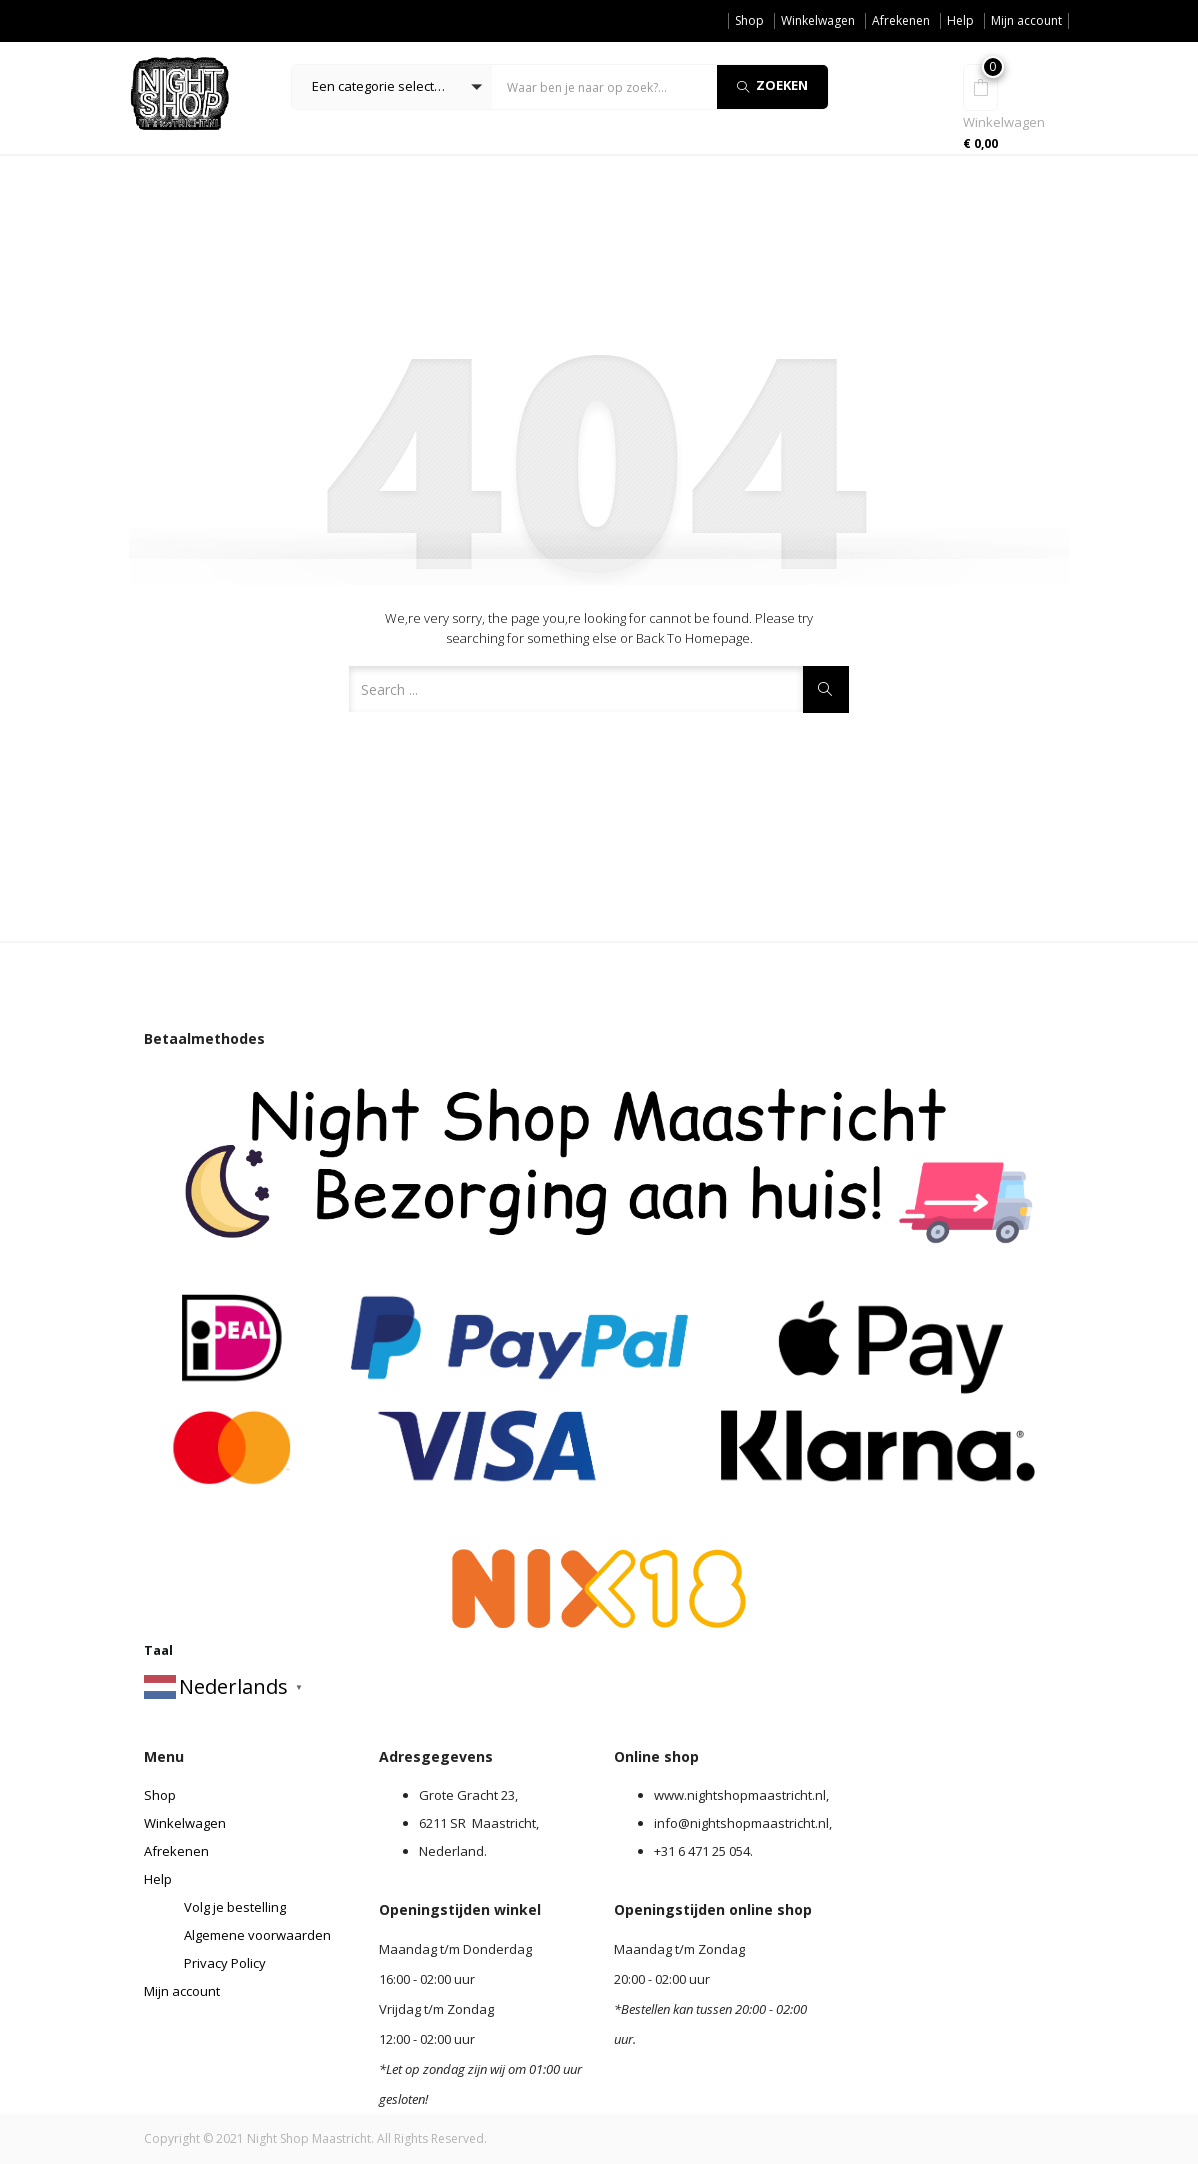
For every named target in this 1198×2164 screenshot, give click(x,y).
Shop (749, 20)
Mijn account (1026, 20)
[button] (392, 87)
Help (960, 20)
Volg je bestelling (235, 1907)
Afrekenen (901, 20)
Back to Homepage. (694, 638)
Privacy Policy (225, 1963)
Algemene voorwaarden (257, 1935)
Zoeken (772, 85)
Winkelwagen (818, 20)
